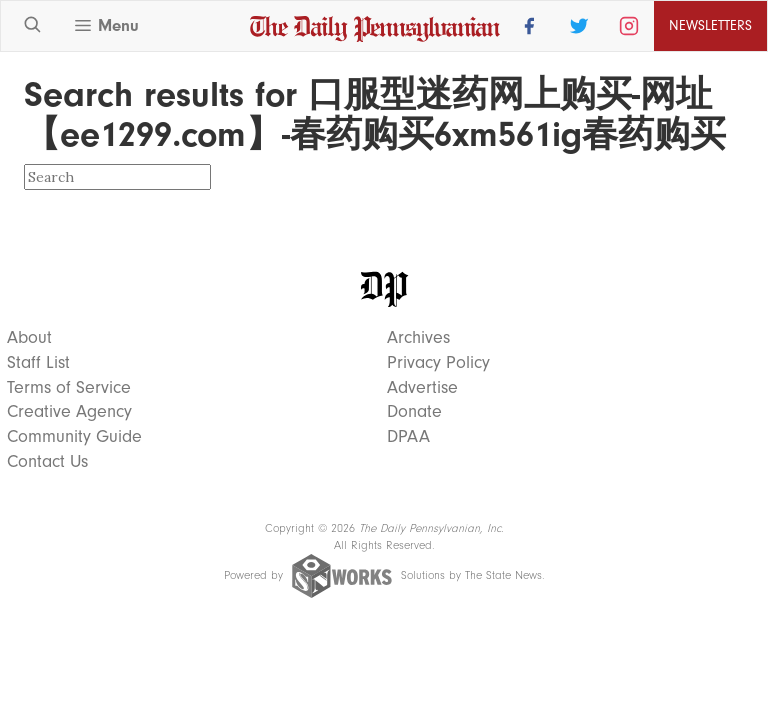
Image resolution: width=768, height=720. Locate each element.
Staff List (38, 363)
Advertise (422, 388)
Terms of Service (69, 388)
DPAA (408, 437)
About (29, 338)
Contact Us (47, 462)
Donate (414, 412)
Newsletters (710, 25)
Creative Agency (69, 412)
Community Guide (74, 437)
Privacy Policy (438, 363)
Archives (418, 338)
